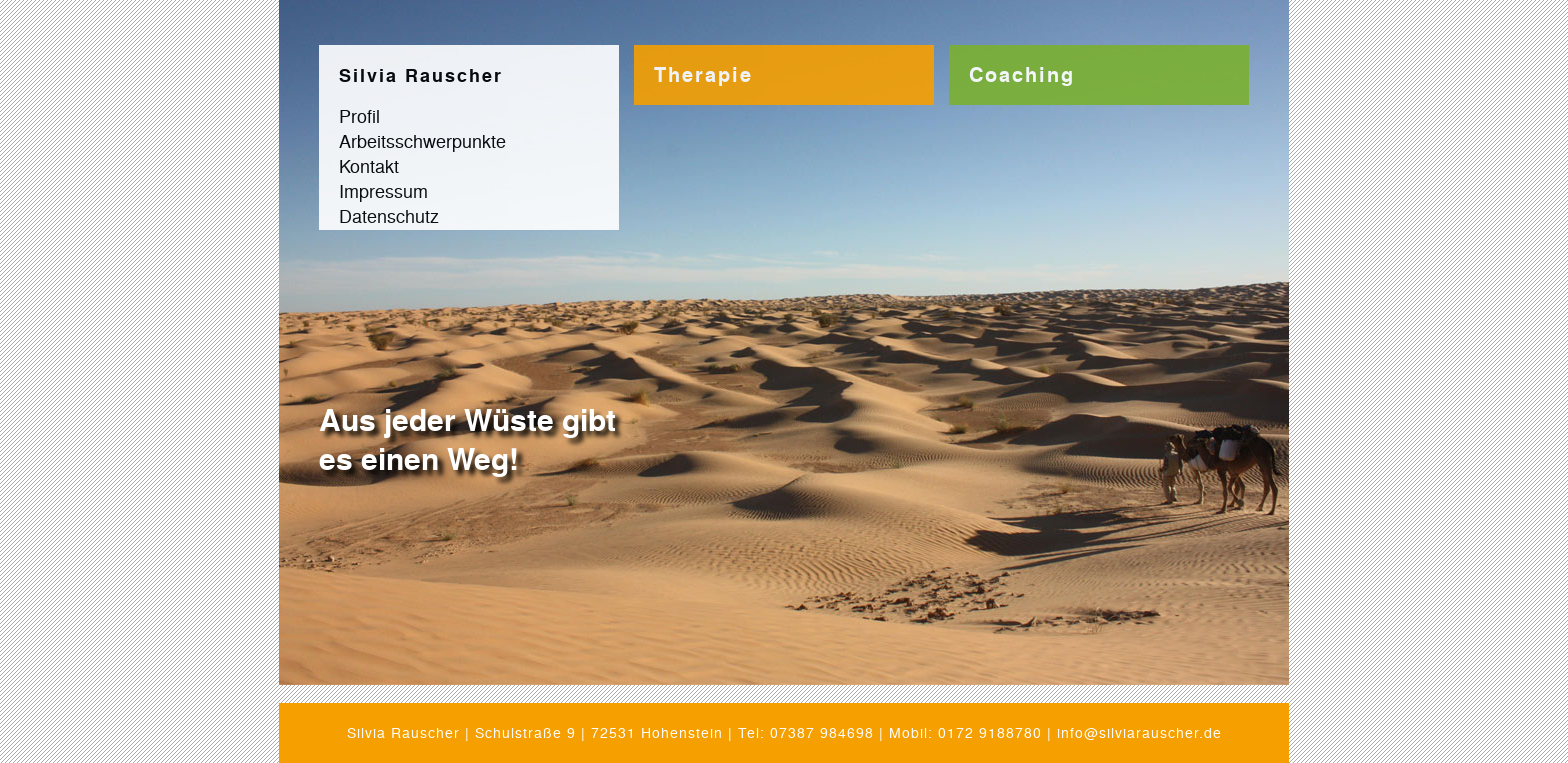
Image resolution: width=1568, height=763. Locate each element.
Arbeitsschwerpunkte (422, 140)
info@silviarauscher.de (1139, 732)
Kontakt (369, 165)
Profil (359, 115)
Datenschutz (389, 215)
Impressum (383, 190)
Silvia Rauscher (421, 75)
